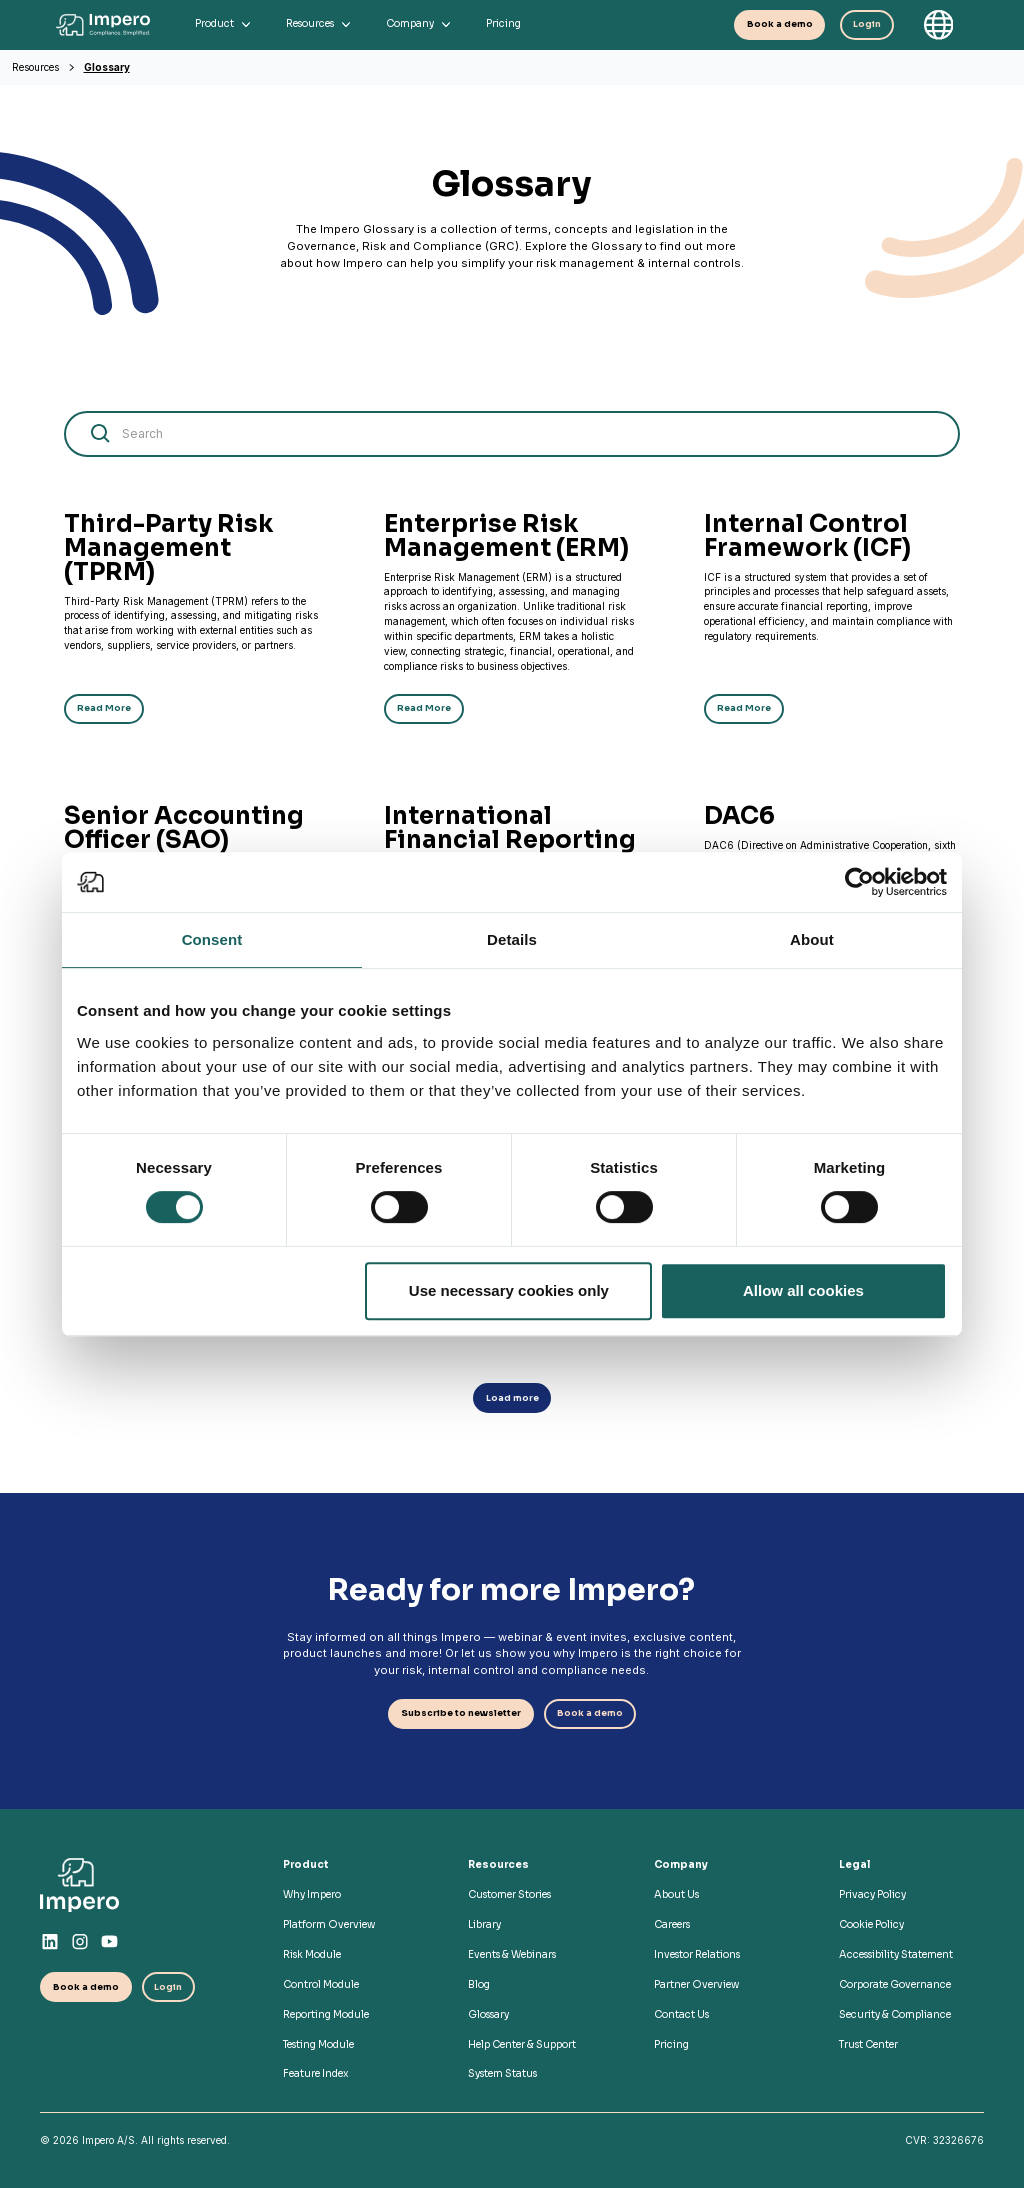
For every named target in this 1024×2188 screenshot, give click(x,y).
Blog (479, 1984)
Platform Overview (329, 1924)
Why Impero (312, 1894)
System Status (502, 2073)
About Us (676, 1894)
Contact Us (681, 2014)
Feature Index (316, 2073)
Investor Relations (697, 1954)
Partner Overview (696, 1984)
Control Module (321, 1984)
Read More (104, 708)
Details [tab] (512, 939)
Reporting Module (326, 2014)
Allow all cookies (803, 1290)
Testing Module (318, 2044)
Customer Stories (509, 1894)
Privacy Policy (872, 1894)
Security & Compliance (895, 2014)
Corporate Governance (895, 1984)
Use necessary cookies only (509, 1290)
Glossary (107, 67)
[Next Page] (512, 1398)
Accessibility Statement (896, 1954)
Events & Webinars (512, 1954)
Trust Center (868, 2044)
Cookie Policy (871, 1924)
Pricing (671, 2044)
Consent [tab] (212, 939)
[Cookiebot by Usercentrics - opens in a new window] (859, 882)
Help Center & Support (522, 2044)
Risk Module (312, 1954)
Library (484, 1924)
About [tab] (812, 939)
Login (867, 24)
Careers (672, 1924)
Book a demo (780, 24)
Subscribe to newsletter (461, 1713)
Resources (35, 67)
